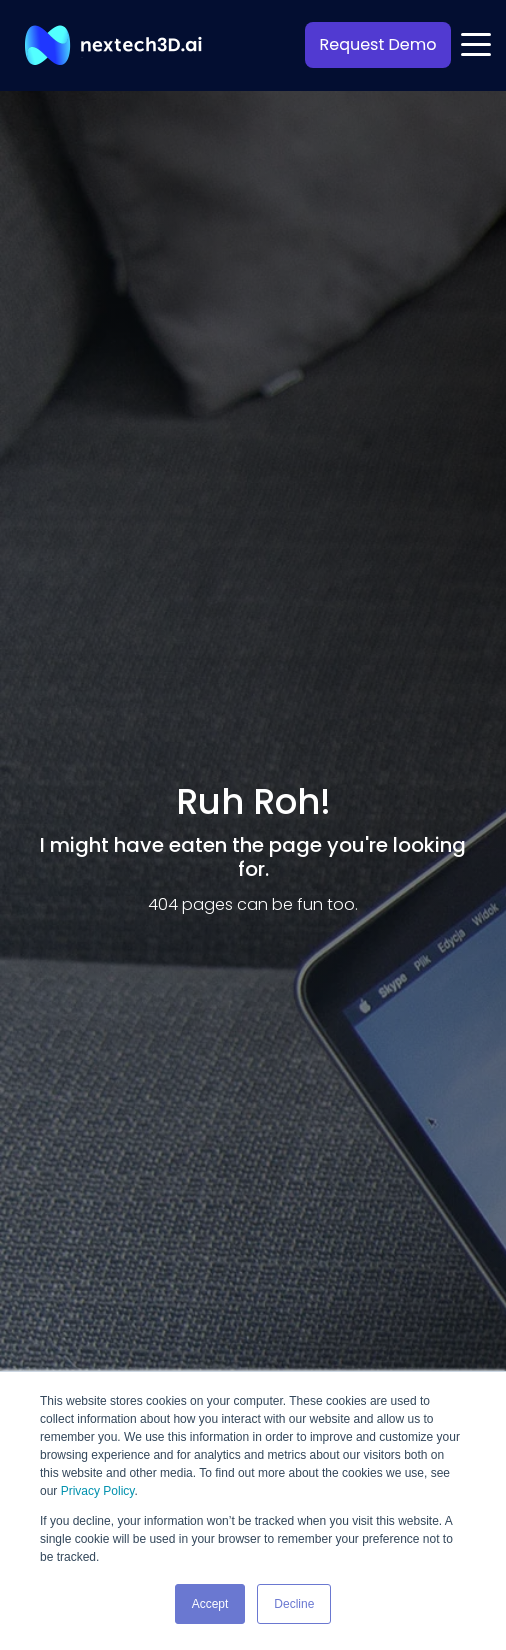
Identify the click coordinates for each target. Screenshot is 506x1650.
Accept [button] (210, 1604)
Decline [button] (294, 1604)
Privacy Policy (98, 1491)
